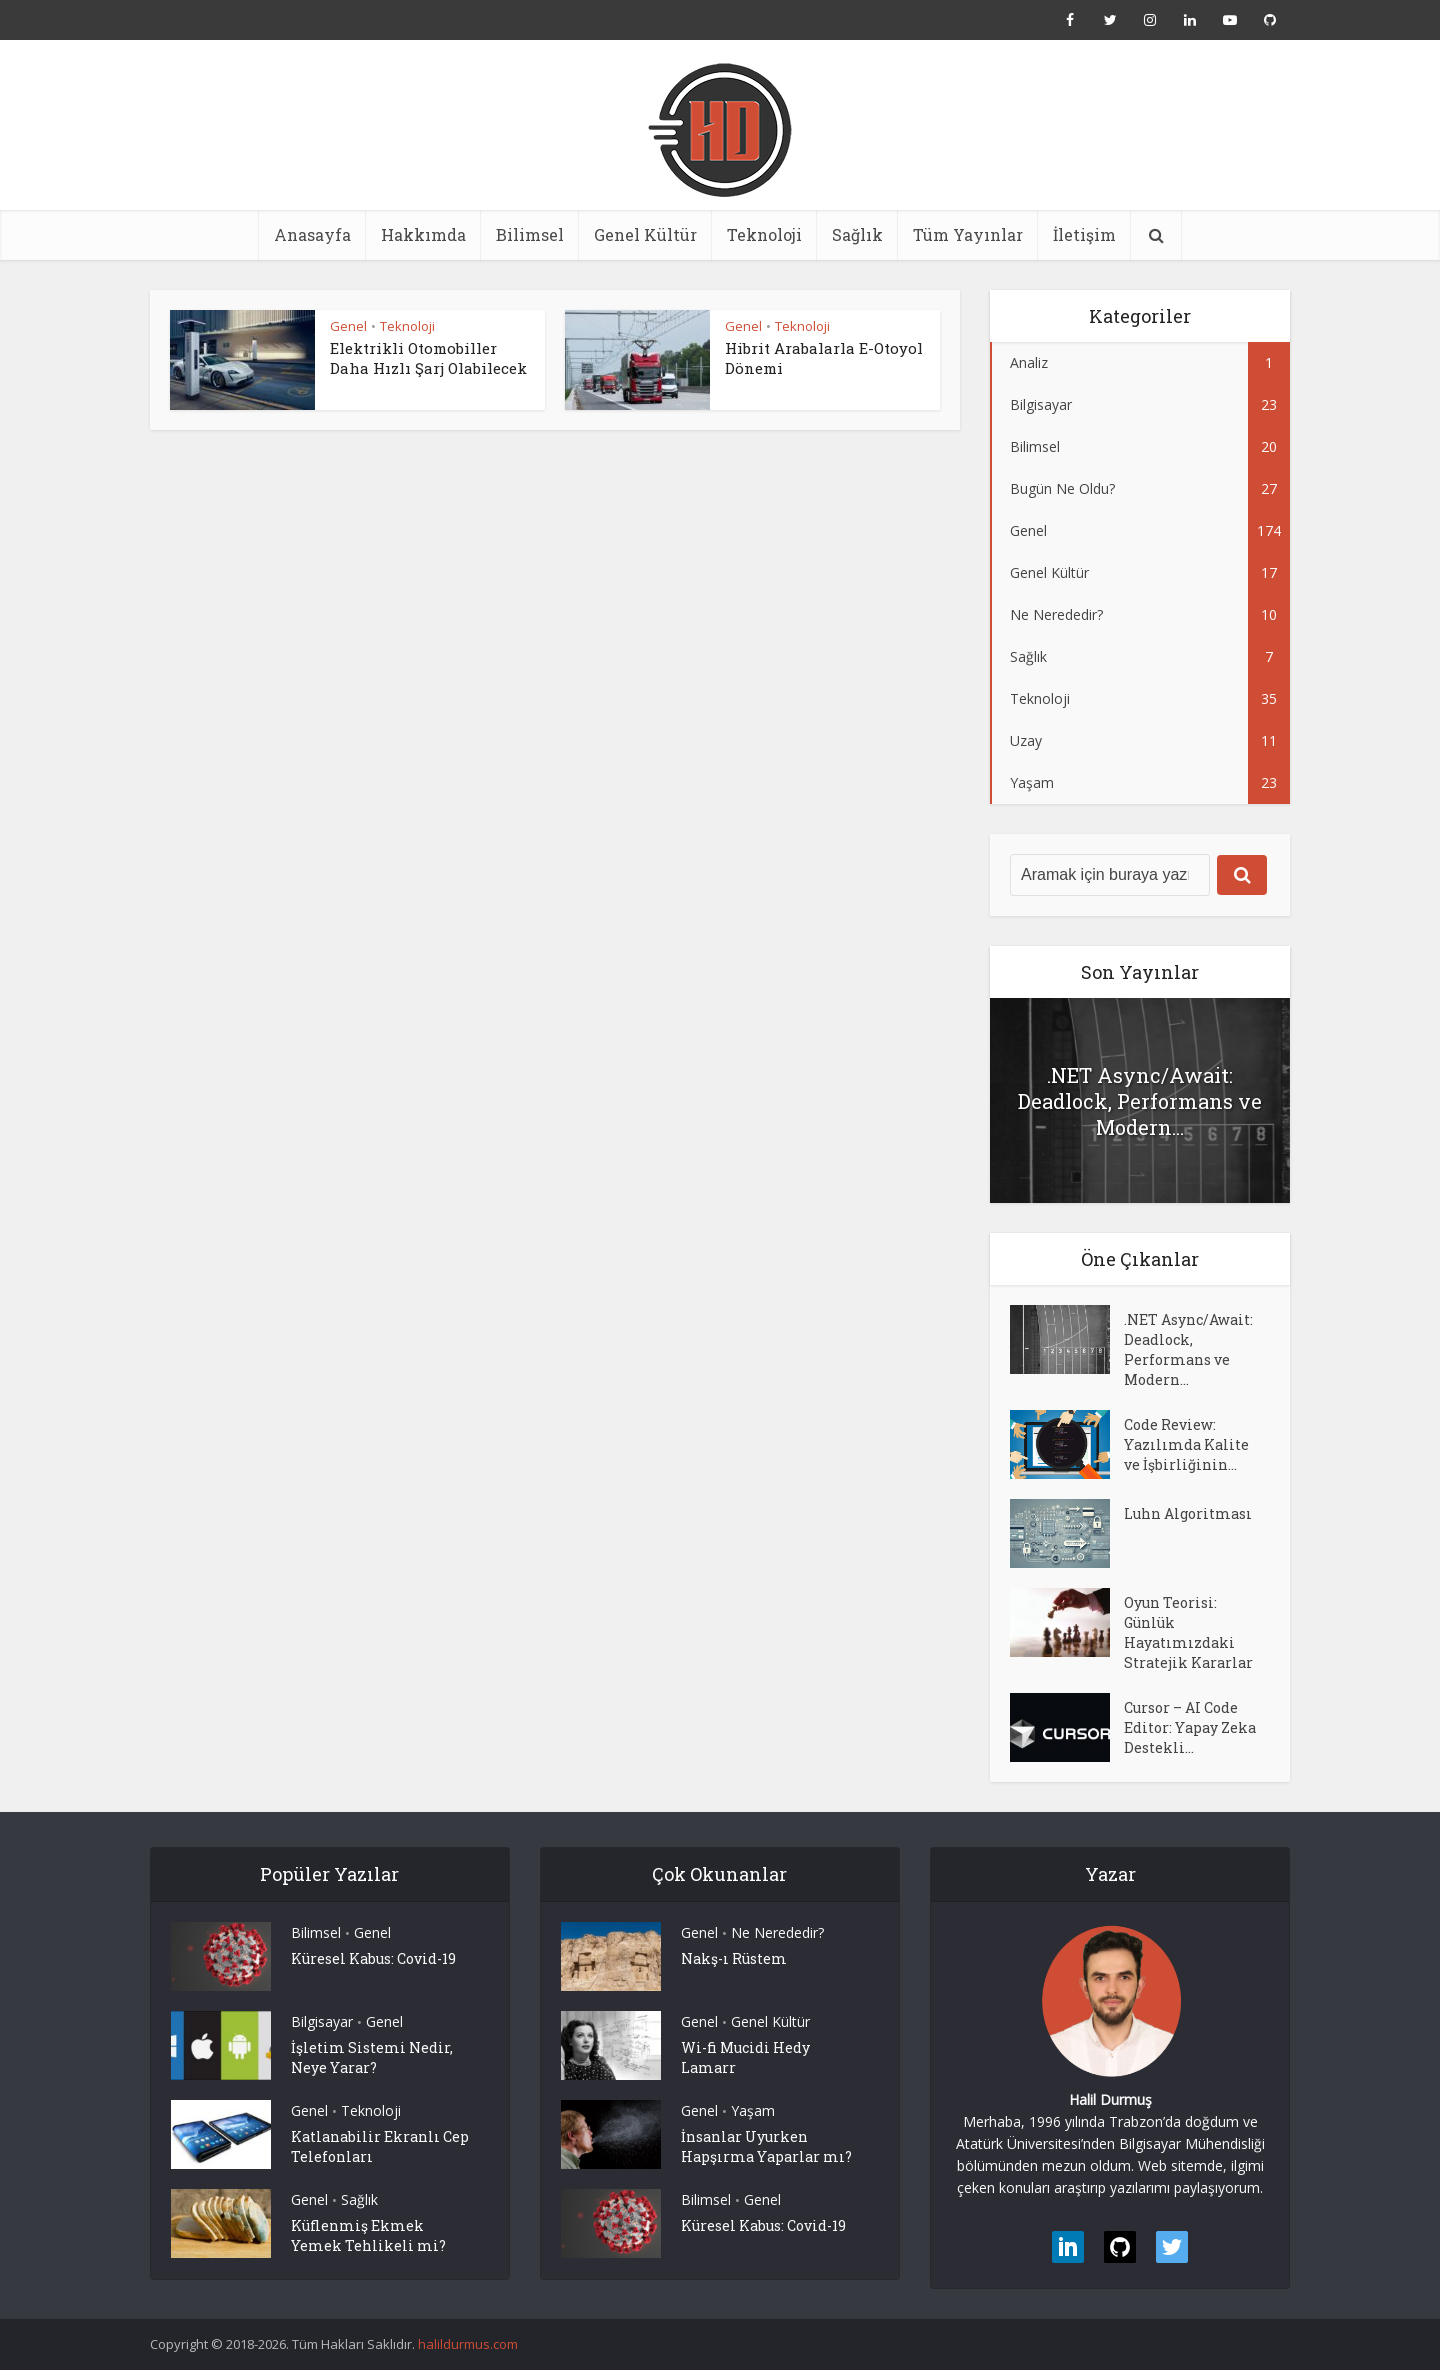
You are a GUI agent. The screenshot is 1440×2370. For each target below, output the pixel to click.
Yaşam (753, 2110)
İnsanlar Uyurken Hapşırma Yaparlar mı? (766, 2146)
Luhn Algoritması (1188, 1513)
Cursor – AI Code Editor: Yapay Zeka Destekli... (1190, 1727)
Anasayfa (312, 234)
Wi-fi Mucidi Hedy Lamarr (745, 2057)
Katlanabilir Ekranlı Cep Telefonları (380, 2146)
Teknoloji (764, 234)
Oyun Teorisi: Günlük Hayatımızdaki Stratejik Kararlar (1188, 1632)
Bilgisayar (322, 2021)
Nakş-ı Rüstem (734, 1958)
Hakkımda (423, 234)
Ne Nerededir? (777, 1932)
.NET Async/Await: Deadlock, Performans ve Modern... (1140, 1101)
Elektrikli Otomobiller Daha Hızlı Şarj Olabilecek (428, 358)
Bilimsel (530, 234)
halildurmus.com (468, 2344)
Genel (348, 326)
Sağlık (857, 234)
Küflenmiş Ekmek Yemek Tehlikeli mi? (368, 2235)
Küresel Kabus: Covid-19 (373, 1958)
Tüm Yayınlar (968, 234)
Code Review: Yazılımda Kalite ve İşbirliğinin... (1186, 1444)
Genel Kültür (645, 234)
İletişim (1084, 234)
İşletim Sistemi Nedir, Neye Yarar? (372, 2057)
